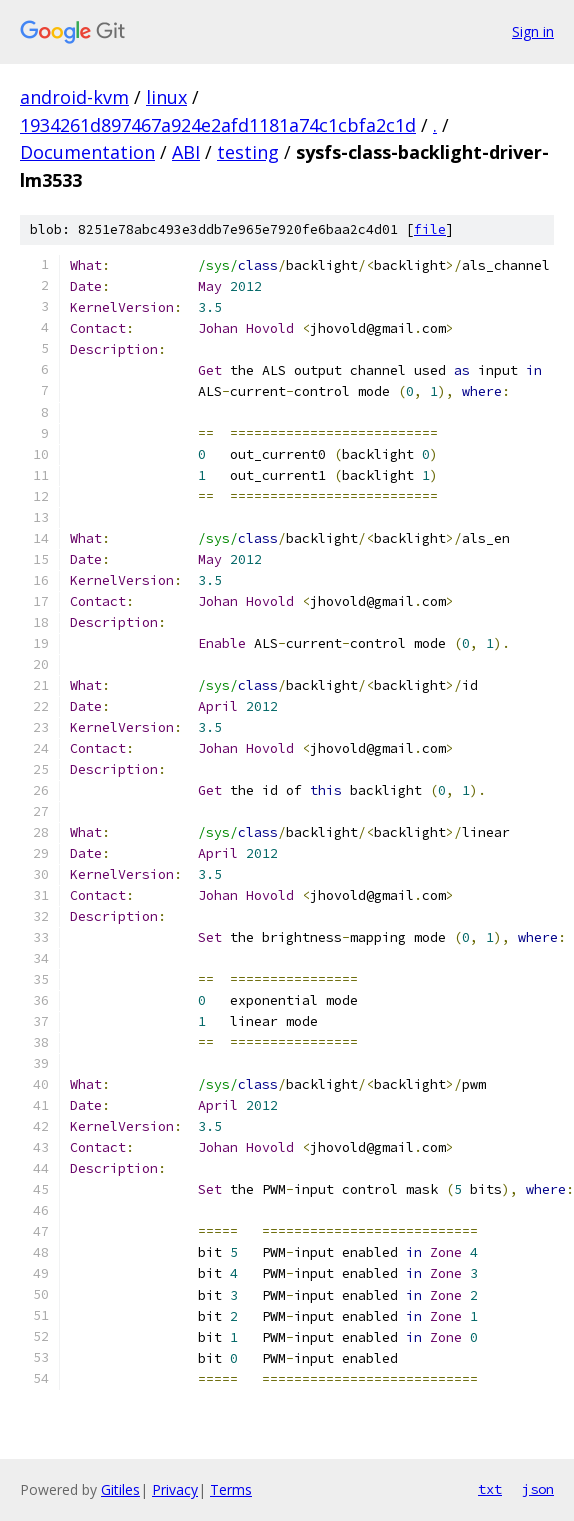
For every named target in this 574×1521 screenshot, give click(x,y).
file (430, 229)
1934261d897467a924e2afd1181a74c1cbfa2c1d (218, 125)
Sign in (533, 31)
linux (166, 97)
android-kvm (74, 97)
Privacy (175, 1489)
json (538, 1489)
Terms (231, 1489)
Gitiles (120, 1489)
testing (248, 152)
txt (490, 1489)
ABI (186, 152)
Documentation (87, 152)
